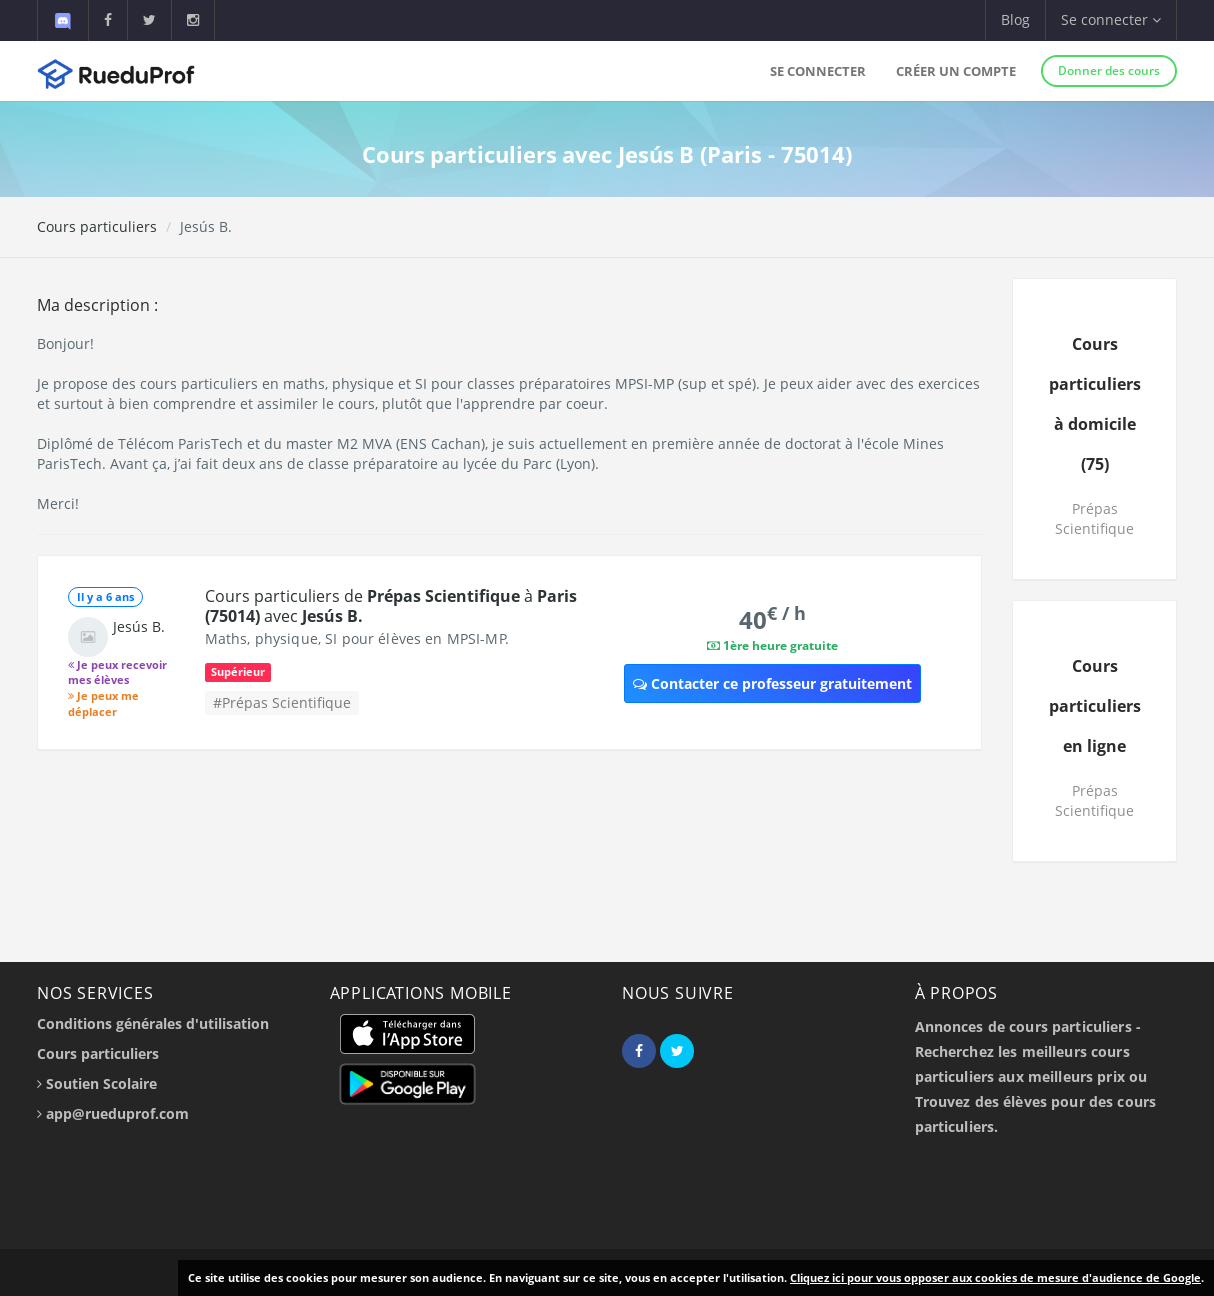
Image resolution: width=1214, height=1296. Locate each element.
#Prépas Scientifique (282, 702)
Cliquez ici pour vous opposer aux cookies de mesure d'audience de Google (995, 1277)
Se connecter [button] (1111, 19)
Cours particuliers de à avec (391, 606)
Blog (1015, 19)
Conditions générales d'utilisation (153, 1023)
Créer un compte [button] (956, 71)
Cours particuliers (97, 226)
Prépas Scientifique (1094, 518)
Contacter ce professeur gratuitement (772, 683)
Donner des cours (1109, 70)
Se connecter (818, 71)
